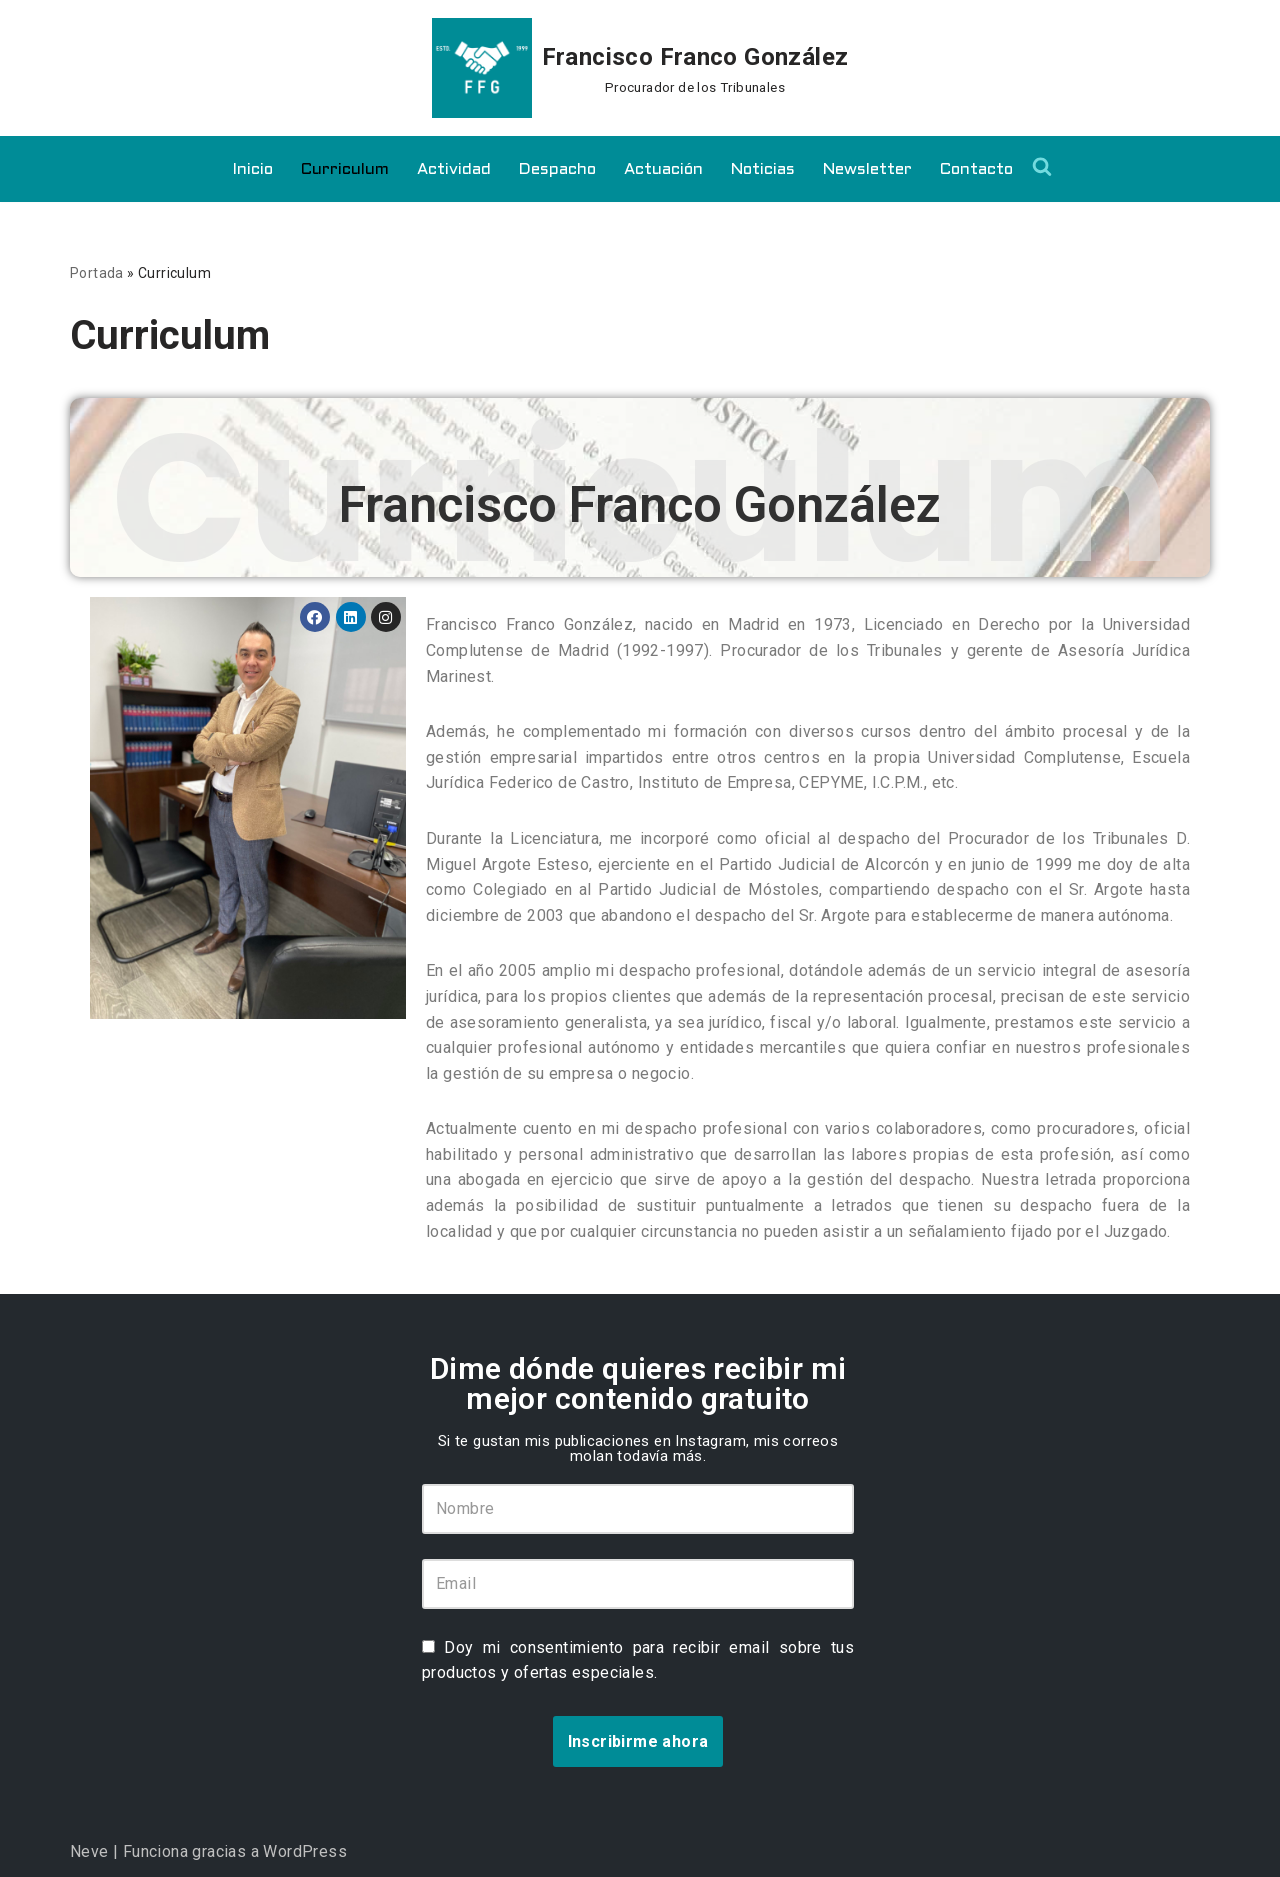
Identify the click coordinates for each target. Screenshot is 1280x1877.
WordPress (305, 1851)
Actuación (663, 169)
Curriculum (345, 169)
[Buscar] (1042, 166)
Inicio (253, 169)
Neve (89, 1851)
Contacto (976, 169)
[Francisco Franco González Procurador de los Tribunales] (640, 68)
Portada (97, 273)
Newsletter (867, 169)
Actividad (454, 169)
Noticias (763, 169)
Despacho (557, 169)
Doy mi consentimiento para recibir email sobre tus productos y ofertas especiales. (638, 1660)
